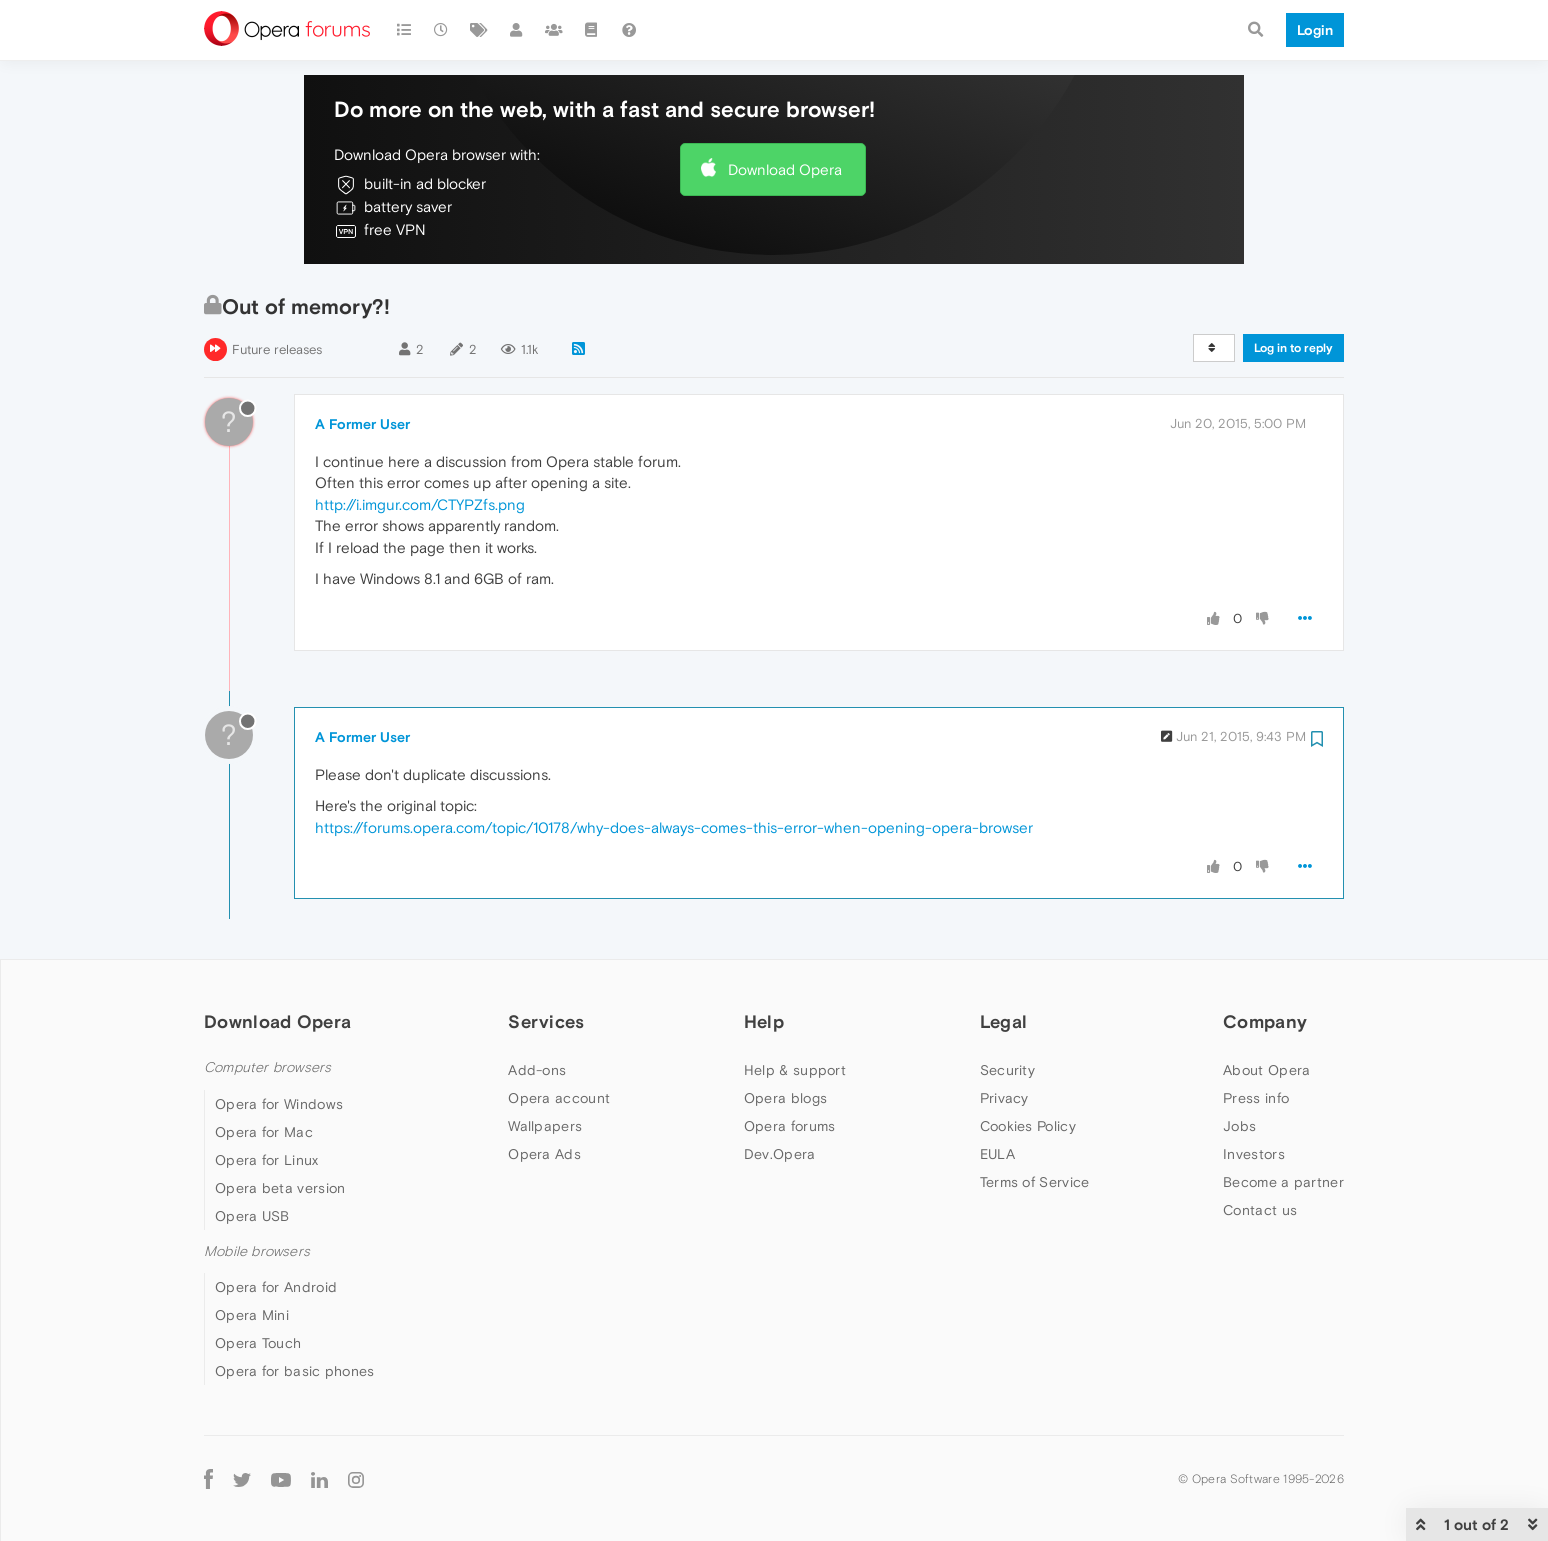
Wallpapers (545, 1126)
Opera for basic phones (295, 1371)
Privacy (1004, 1098)
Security (1007, 1070)
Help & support (795, 1070)
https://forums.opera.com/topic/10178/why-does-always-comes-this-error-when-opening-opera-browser (674, 827)
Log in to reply (1293, 348)
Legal (1004, 1021)
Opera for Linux (267, 1160)
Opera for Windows (279, 1104)
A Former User (362, 424)
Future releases (277, 349)
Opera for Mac (264, 1132)
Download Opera (785, 169)
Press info (1256, 1098)
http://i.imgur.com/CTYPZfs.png (420, 504)
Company (1265, 1021)
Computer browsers (267, 1067)
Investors (1254, 1154)
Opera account (559, 1098)
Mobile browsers (257, 1251)
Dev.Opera (780, 1154)
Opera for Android (276, 1287)
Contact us (1260, 1210)
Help (764, 1021)
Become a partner (1283, 1182)
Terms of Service (1035, 1182)
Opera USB (252, 1216)
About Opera (1266, 1070)
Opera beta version (280, 1188)
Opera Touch (258, 1343)
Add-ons (537, 1070)
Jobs (1239, 1126)
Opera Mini (252, 1315)
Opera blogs (785, 1098)
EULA (997, 1154)
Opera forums (790, 1126)
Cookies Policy (1028, 1126)
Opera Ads (544, 1154)
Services (546, 1021)
